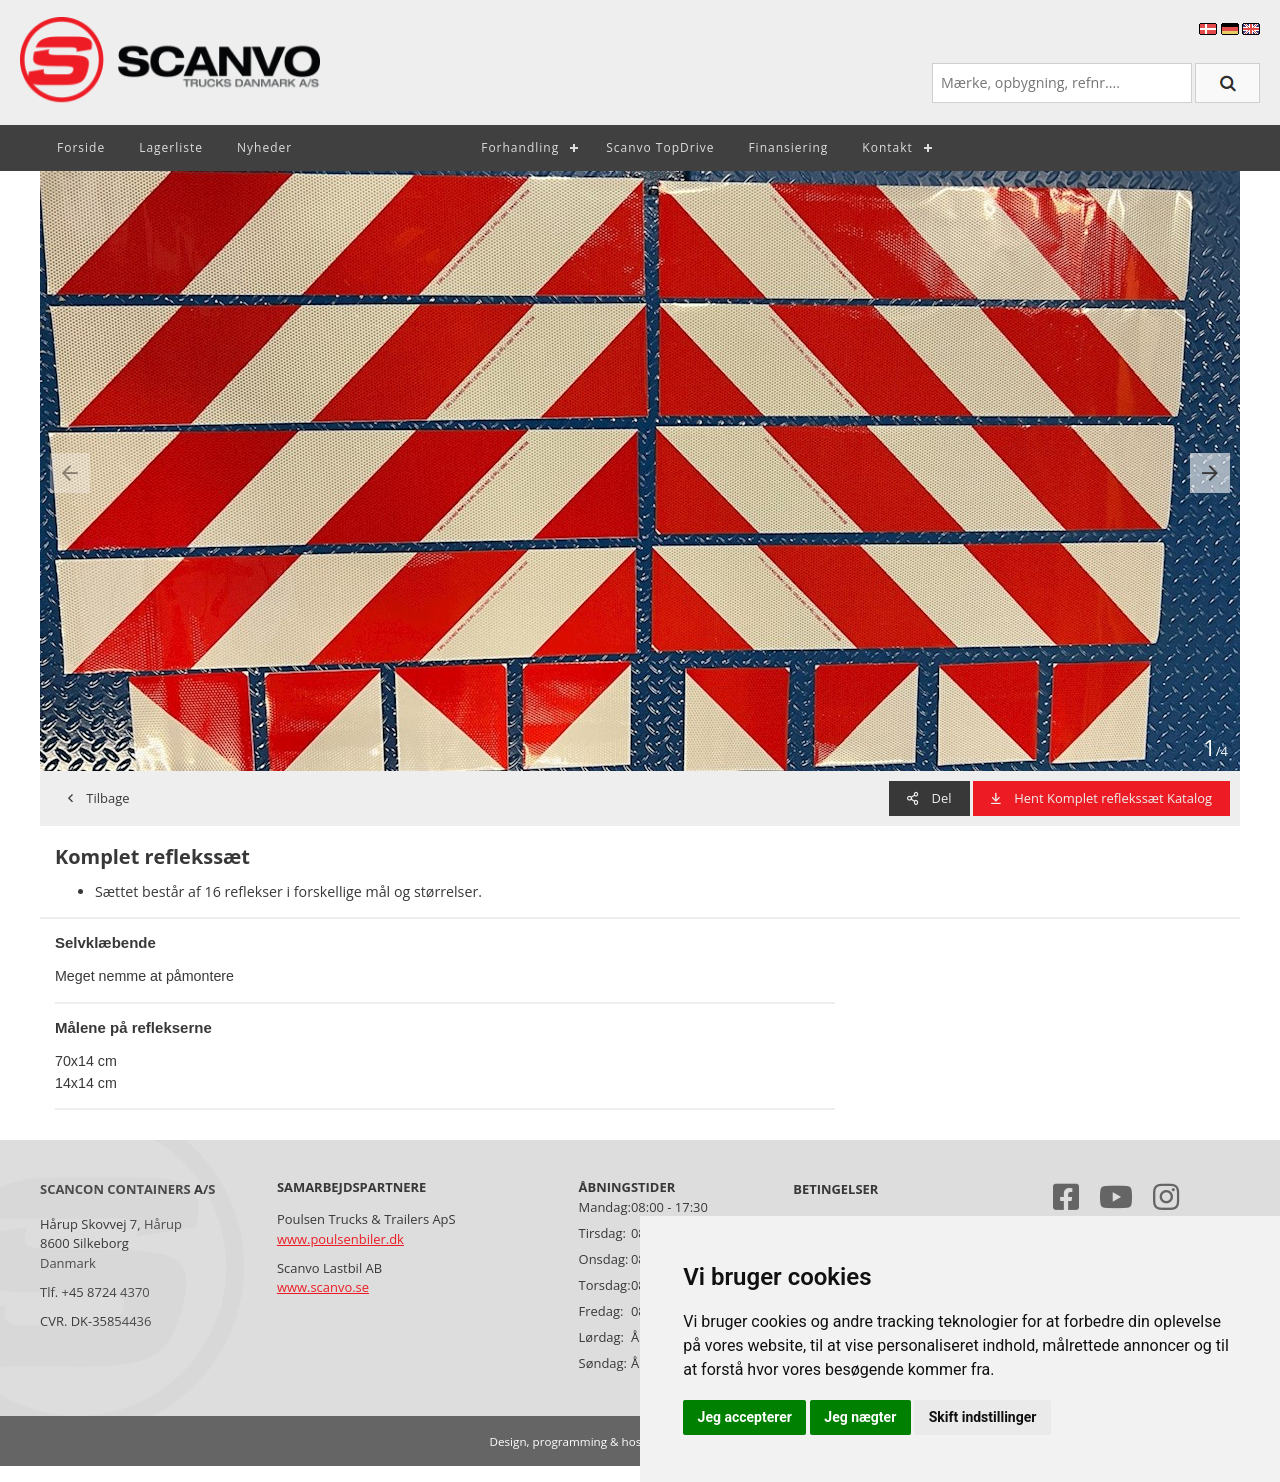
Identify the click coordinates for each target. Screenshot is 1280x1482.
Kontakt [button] (887, 147)
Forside (81, 147)
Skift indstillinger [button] (983, 1417)
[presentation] (70, 473)
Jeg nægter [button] (860, 1417)
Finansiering (788, 147)
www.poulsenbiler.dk (340, 1239)
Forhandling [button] (520, 147)
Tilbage (98, 798)
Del (929, 798)
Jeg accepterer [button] (745, 1417)
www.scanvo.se (323, 1287)
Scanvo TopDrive (660, 147)
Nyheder (264, 147)
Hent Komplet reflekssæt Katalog (1101, 798)
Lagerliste (171, 147)
